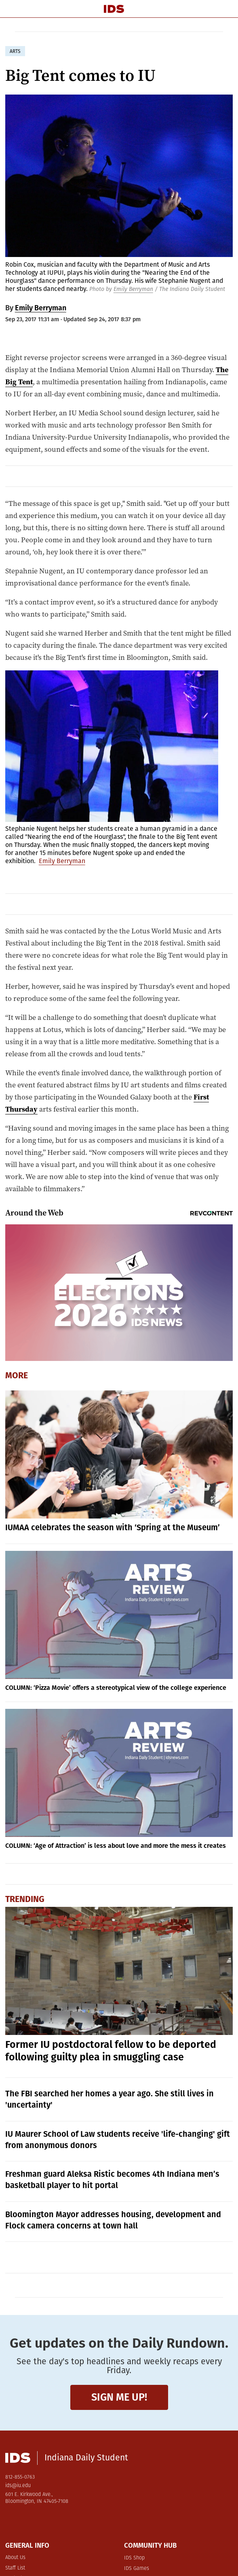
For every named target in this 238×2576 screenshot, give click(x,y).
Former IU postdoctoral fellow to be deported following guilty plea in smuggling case (110, 2051)
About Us (15, 2557)
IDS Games (136, 2568)
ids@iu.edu (18, 2485)
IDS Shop (134, 2558)
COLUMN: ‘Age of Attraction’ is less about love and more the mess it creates (115, 1845)
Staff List (15, 2568)
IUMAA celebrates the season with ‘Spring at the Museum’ (112, 1527)
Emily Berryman (133, 289)
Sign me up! (119, 2397)
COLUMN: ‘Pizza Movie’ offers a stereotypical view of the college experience (115, 1687)
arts (15, 51)
